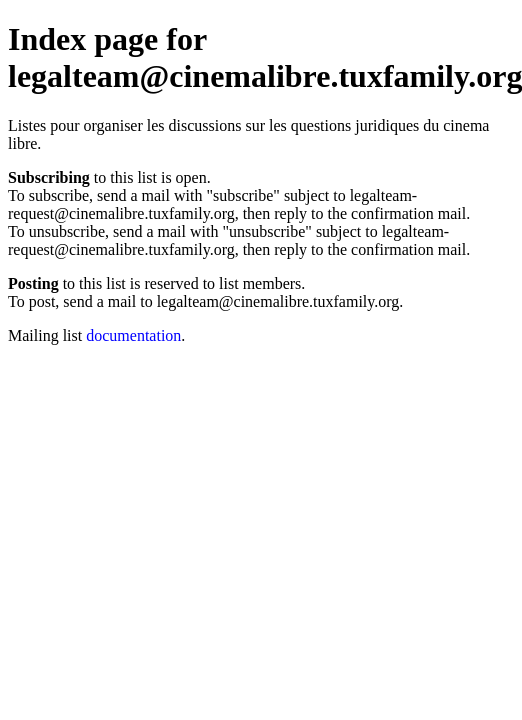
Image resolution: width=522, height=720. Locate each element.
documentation (133, 335)
